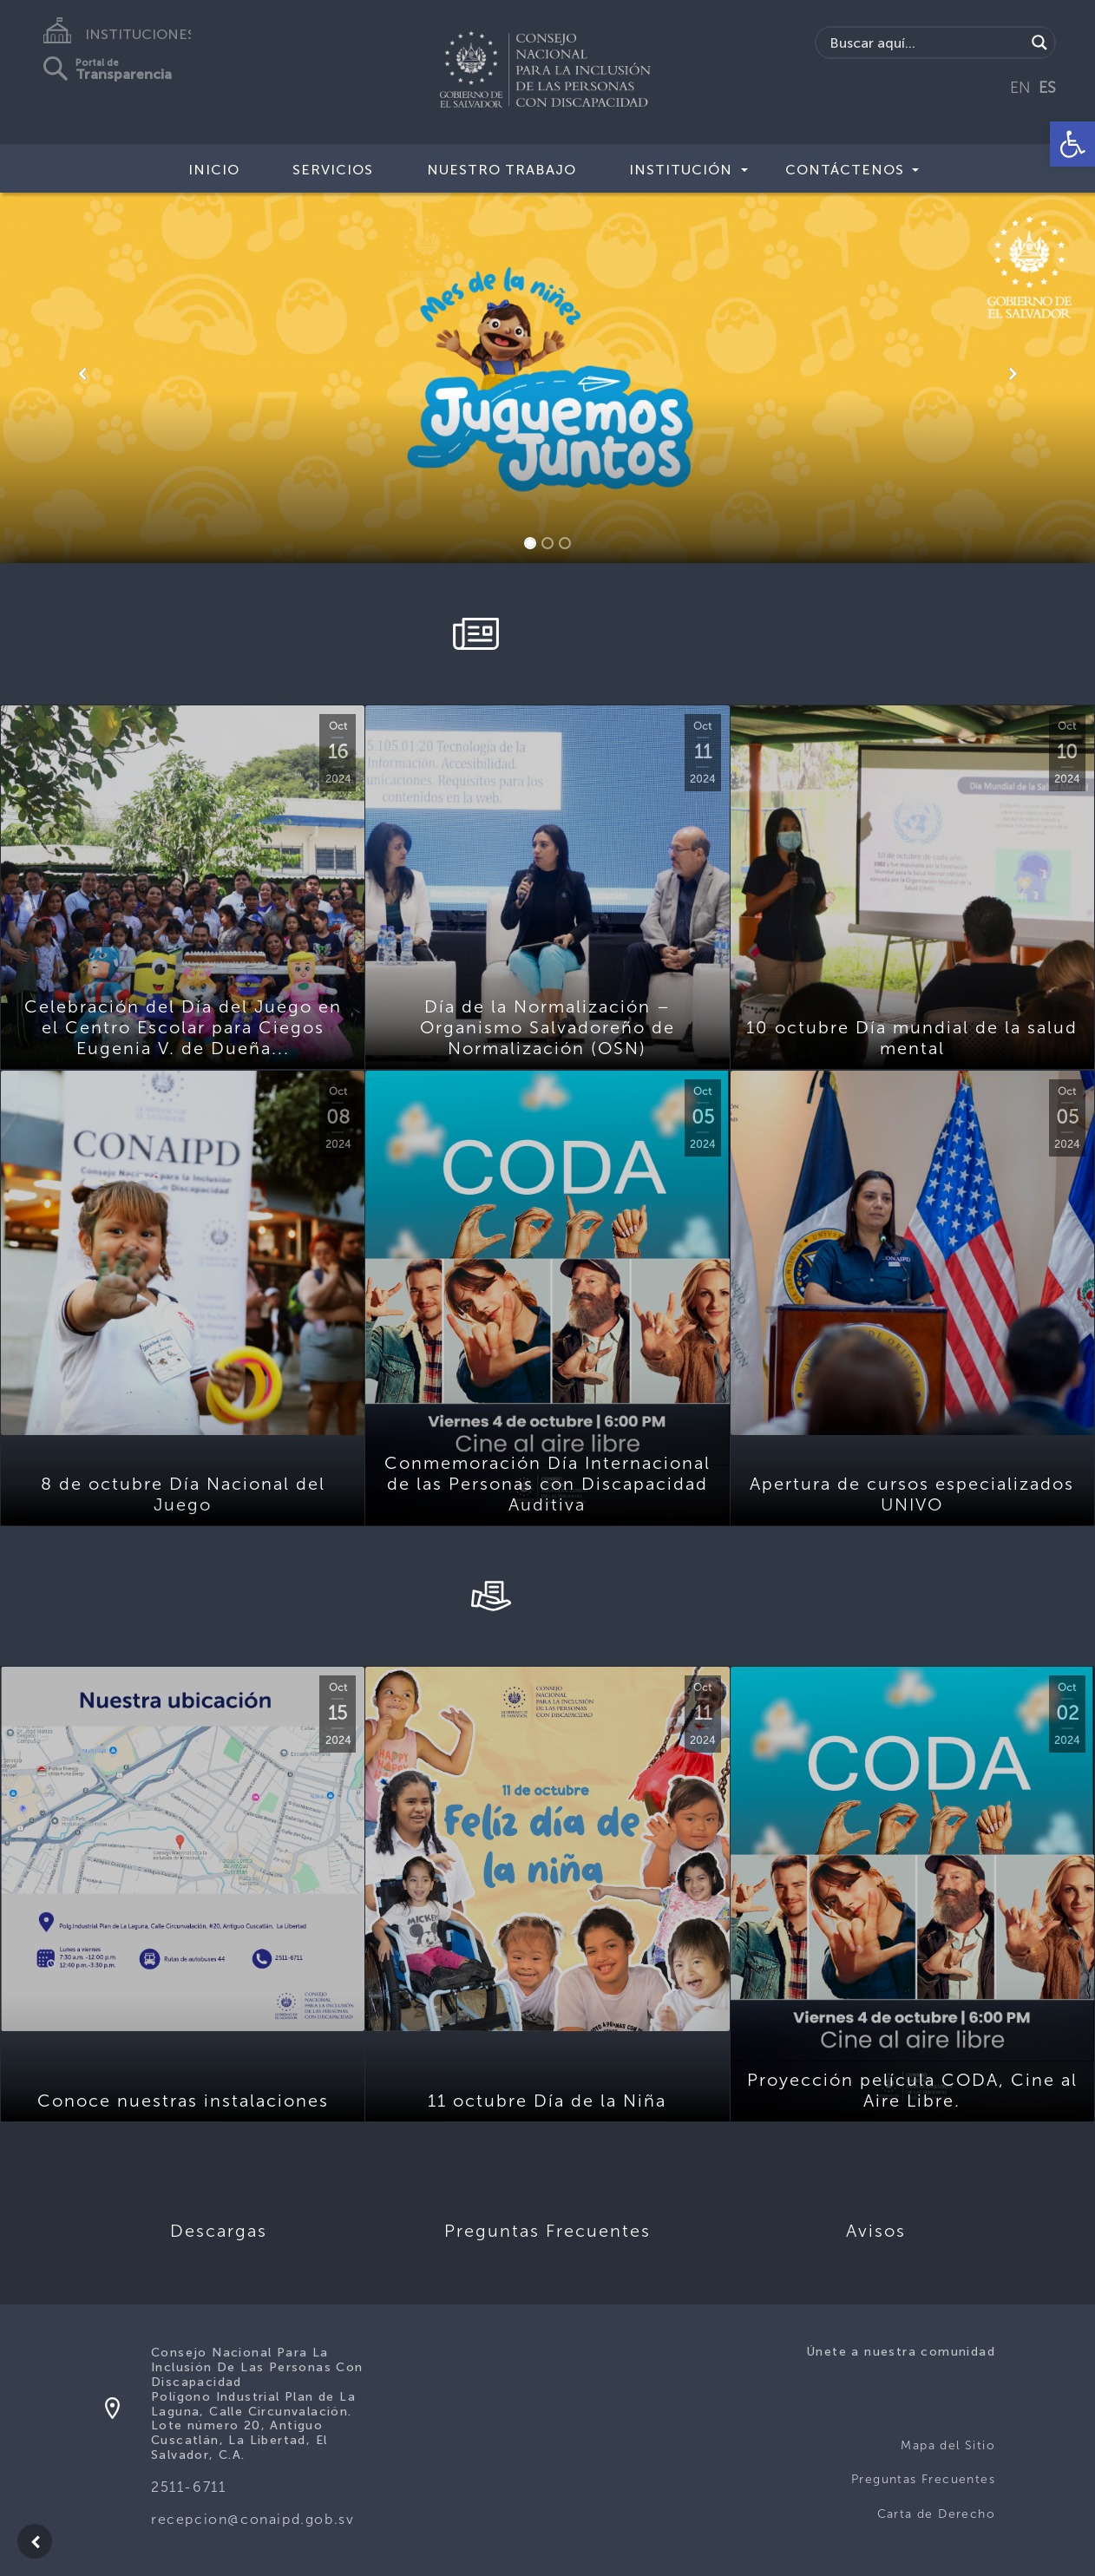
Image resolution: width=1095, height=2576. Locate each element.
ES (1047, 87)
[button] (1072, 144)
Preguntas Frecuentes (923, 2479)
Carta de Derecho (936, 2514)
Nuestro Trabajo (501, 169)
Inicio (213, 169)
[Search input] (924, 42)
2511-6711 (188, 2487)
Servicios (332, 169)
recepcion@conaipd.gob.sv (252, 2519)
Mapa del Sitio (948, 2445)
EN (1020, 87)
